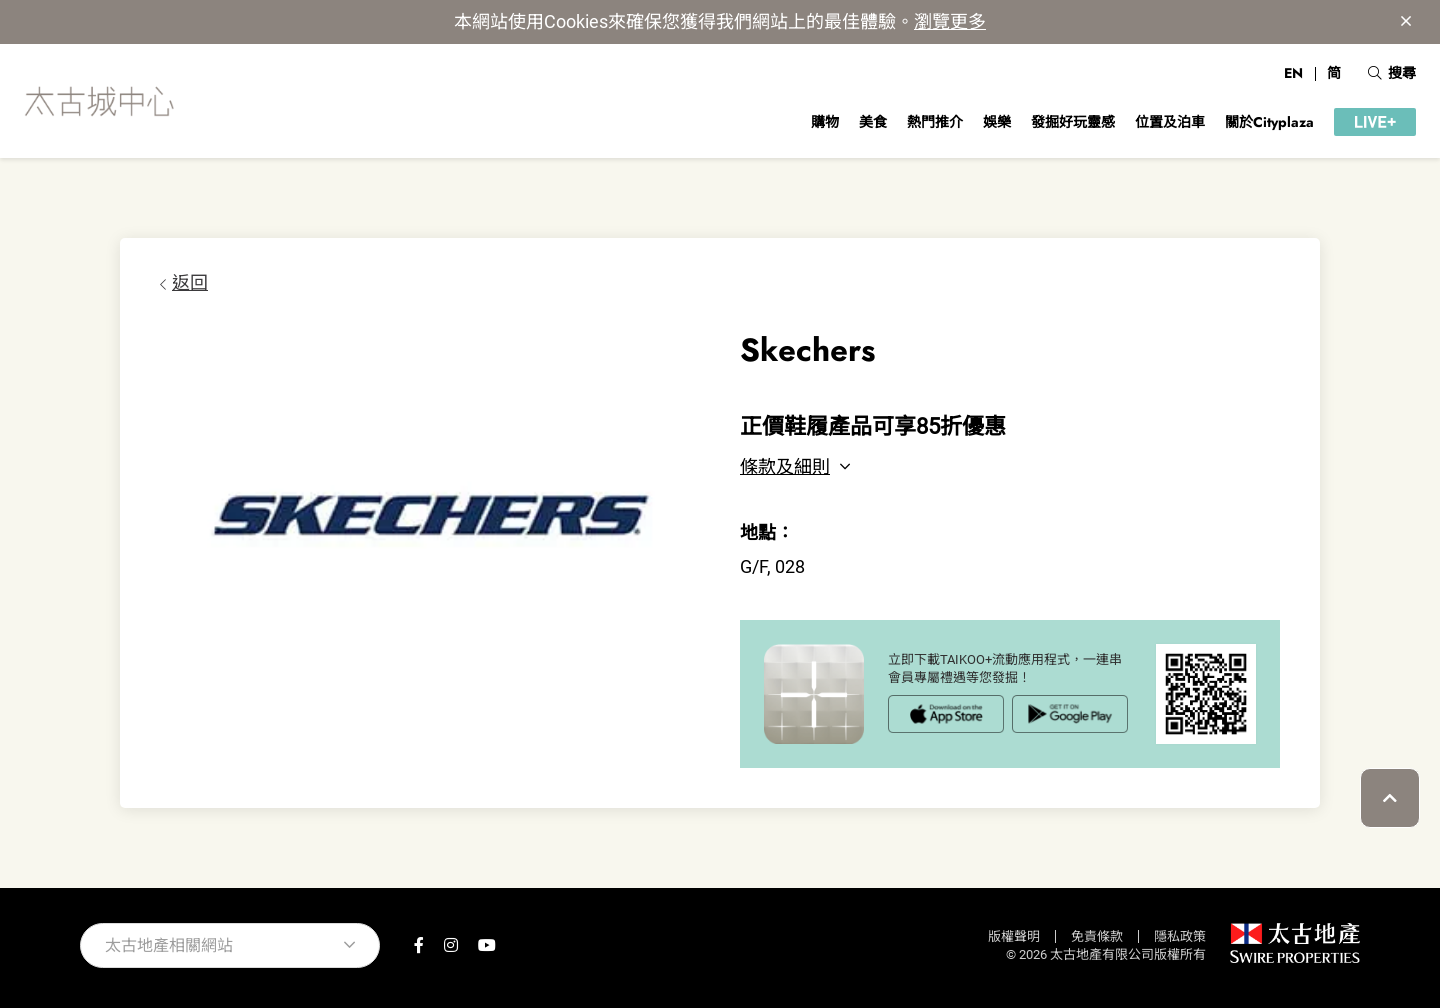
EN (1293, 73)
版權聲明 (1014, 936)
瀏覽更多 (950, 21)
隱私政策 (1180, 936)
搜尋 (1392, 73)
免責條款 (1097, 936)
